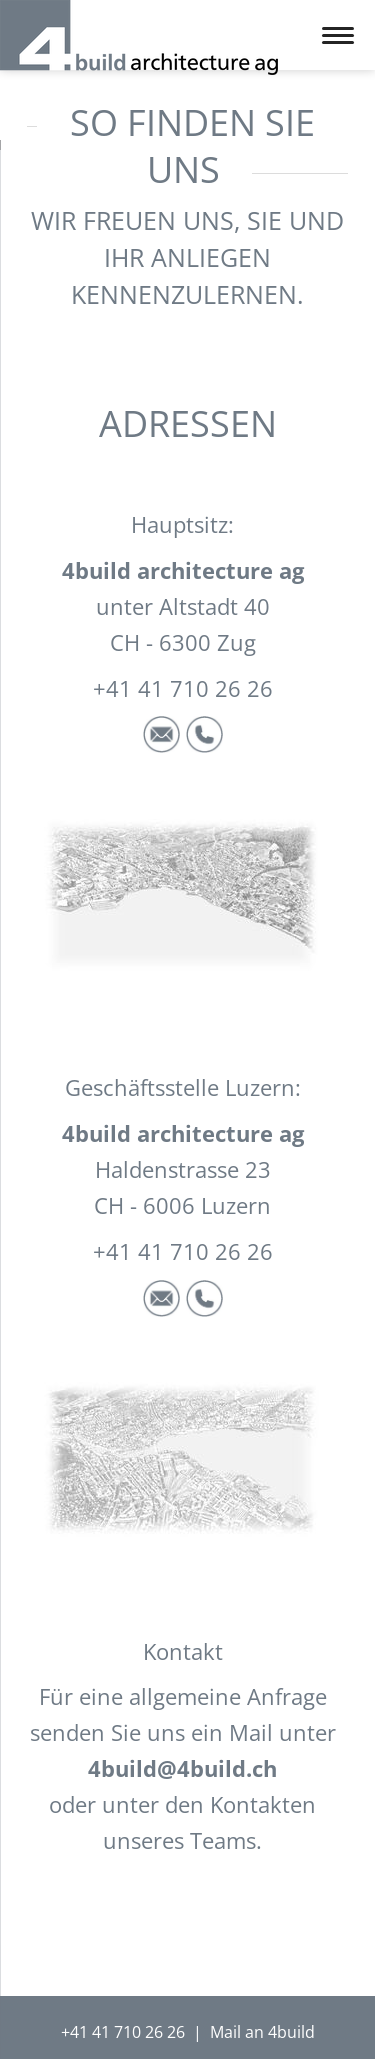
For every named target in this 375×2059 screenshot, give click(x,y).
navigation (338, 35)
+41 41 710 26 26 (123, 2032)
